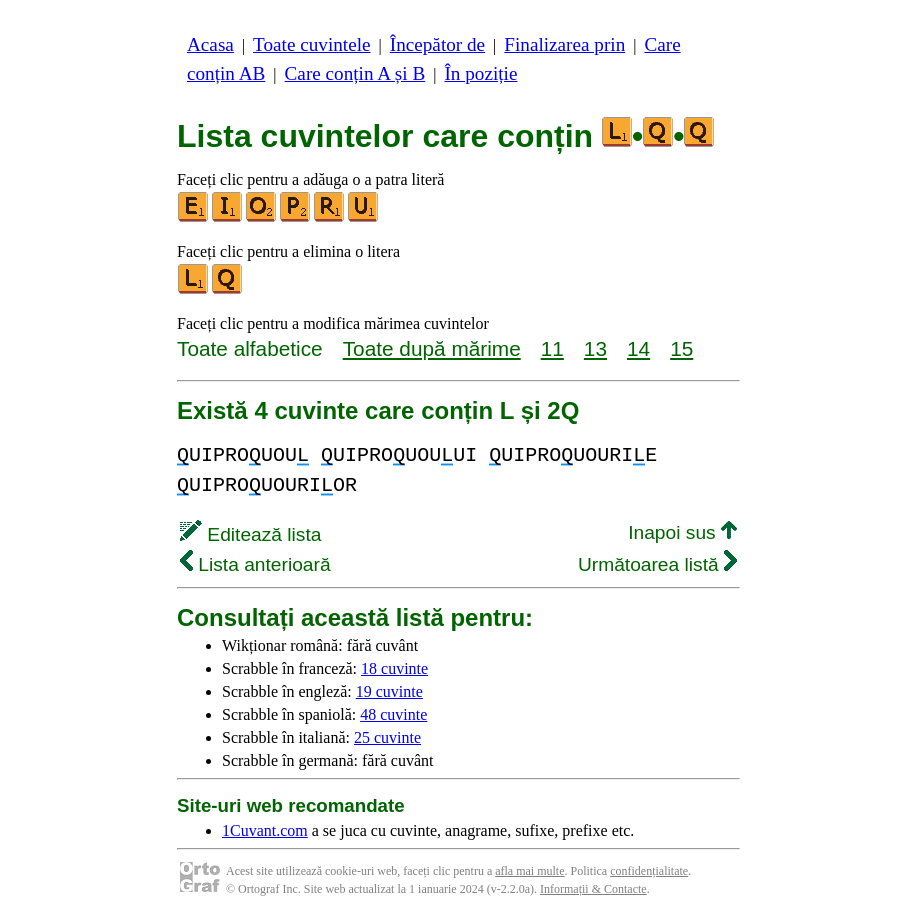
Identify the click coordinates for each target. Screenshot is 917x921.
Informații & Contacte (593, 889)
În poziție (480, 73)
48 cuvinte (393, 714)
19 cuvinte (389, 691)
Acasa (210, 44)
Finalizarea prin (564, 44)
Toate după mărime (432, 348)
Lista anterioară (255, 564)
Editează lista (250, 534)
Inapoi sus (682, 532)
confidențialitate (649, 871)
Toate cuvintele (311, 44)
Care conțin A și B (355, 73)
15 (681, 348)
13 (595, 348)
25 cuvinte (387, 737)
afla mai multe (529, 871)
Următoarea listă (657, 564)
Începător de (437, 44)
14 (638, 348)
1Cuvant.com (265, 830)
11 (552, 348)
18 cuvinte (394, 668)
